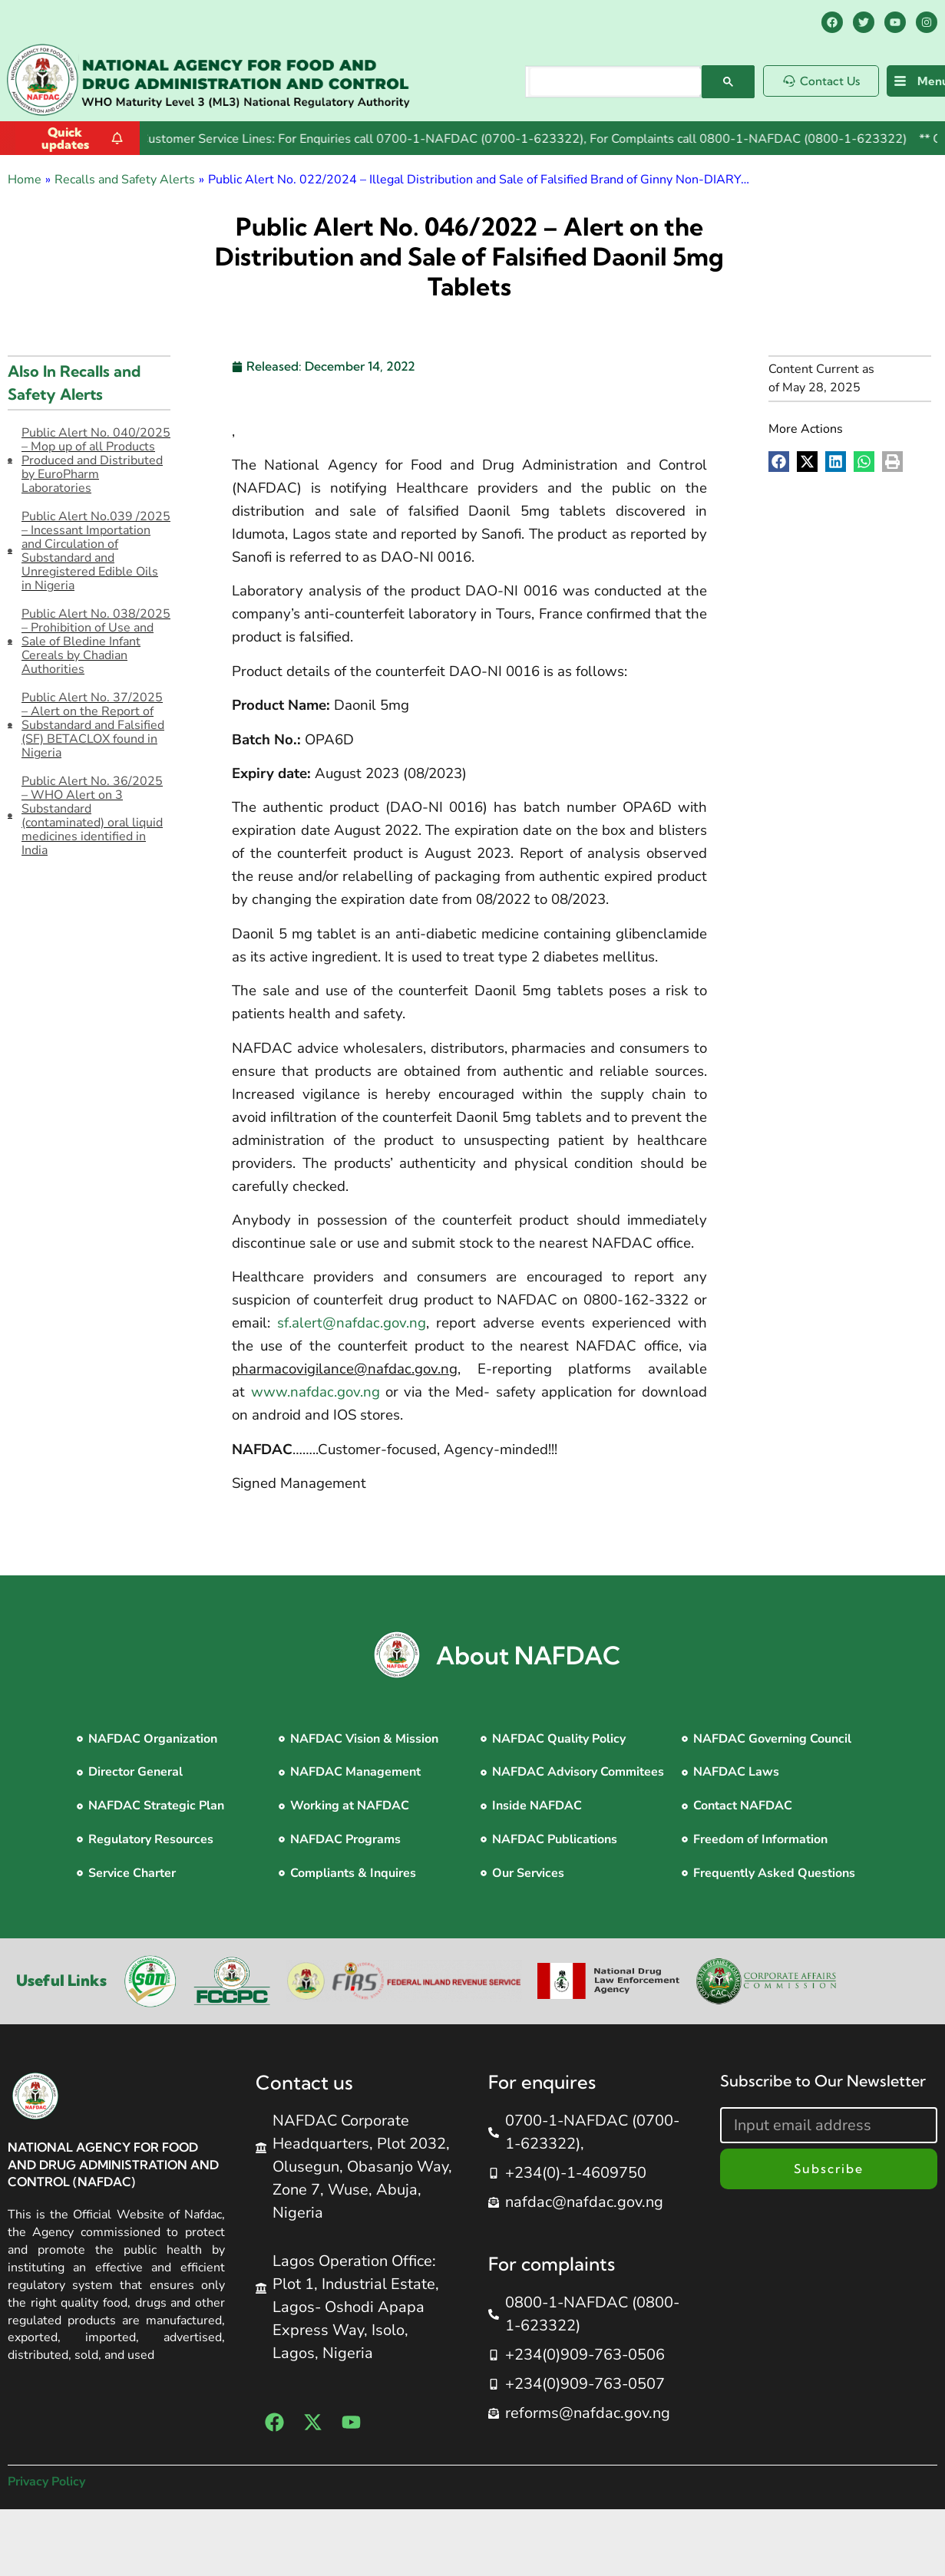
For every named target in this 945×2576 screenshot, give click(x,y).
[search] (616, 81)
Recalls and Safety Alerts (125, 179)
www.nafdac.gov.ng (315, 1392)
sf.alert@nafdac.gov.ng (351, 1323)
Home (24, 179)
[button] (778, 461)
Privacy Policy (46, 2481)
